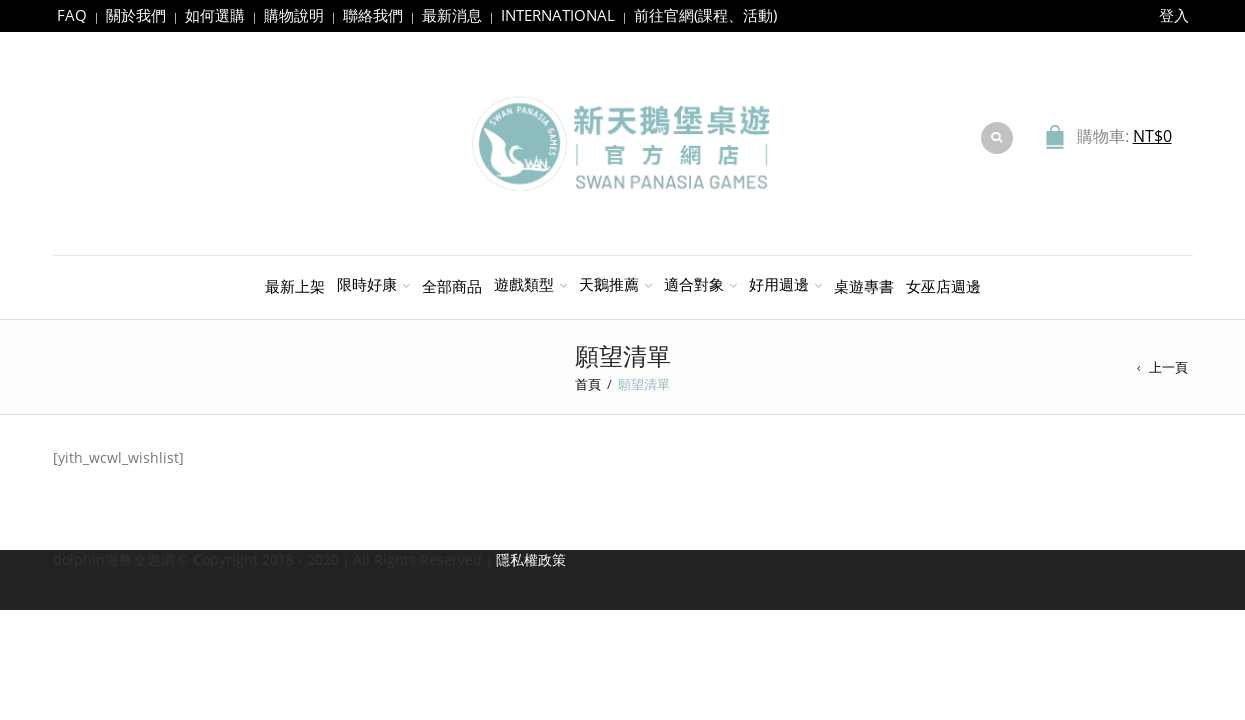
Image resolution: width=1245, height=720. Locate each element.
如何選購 (215, 15)
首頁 (588, 384)
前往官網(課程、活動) (705, 15)
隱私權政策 (531, 559)
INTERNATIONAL (558, 15)
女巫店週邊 (943, 286)
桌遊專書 (864, 286)
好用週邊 (779, 284)
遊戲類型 (524, 284)
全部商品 (452, 286)
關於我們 (136, 15)
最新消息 (452, 15)
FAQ (72, 15)
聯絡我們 (373, 15)
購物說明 (294, 15)
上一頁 (1168, 367)
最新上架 (295, 286)
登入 (1174, 15)
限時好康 (367, 284)
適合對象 (694, 284)
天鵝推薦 (609, 284)
